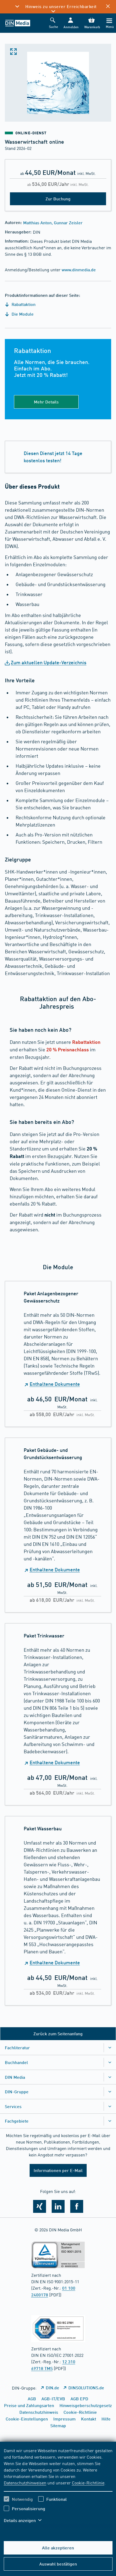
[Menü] (109, 23)
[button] (70, 23)
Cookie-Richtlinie (88, 2482)
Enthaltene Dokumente (55, 1384)
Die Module (19, 313)
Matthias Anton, (38, 222)
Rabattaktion (20, 304)
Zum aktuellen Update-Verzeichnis (48, 662)
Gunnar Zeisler (68, 222)
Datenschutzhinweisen (25, 2482)
